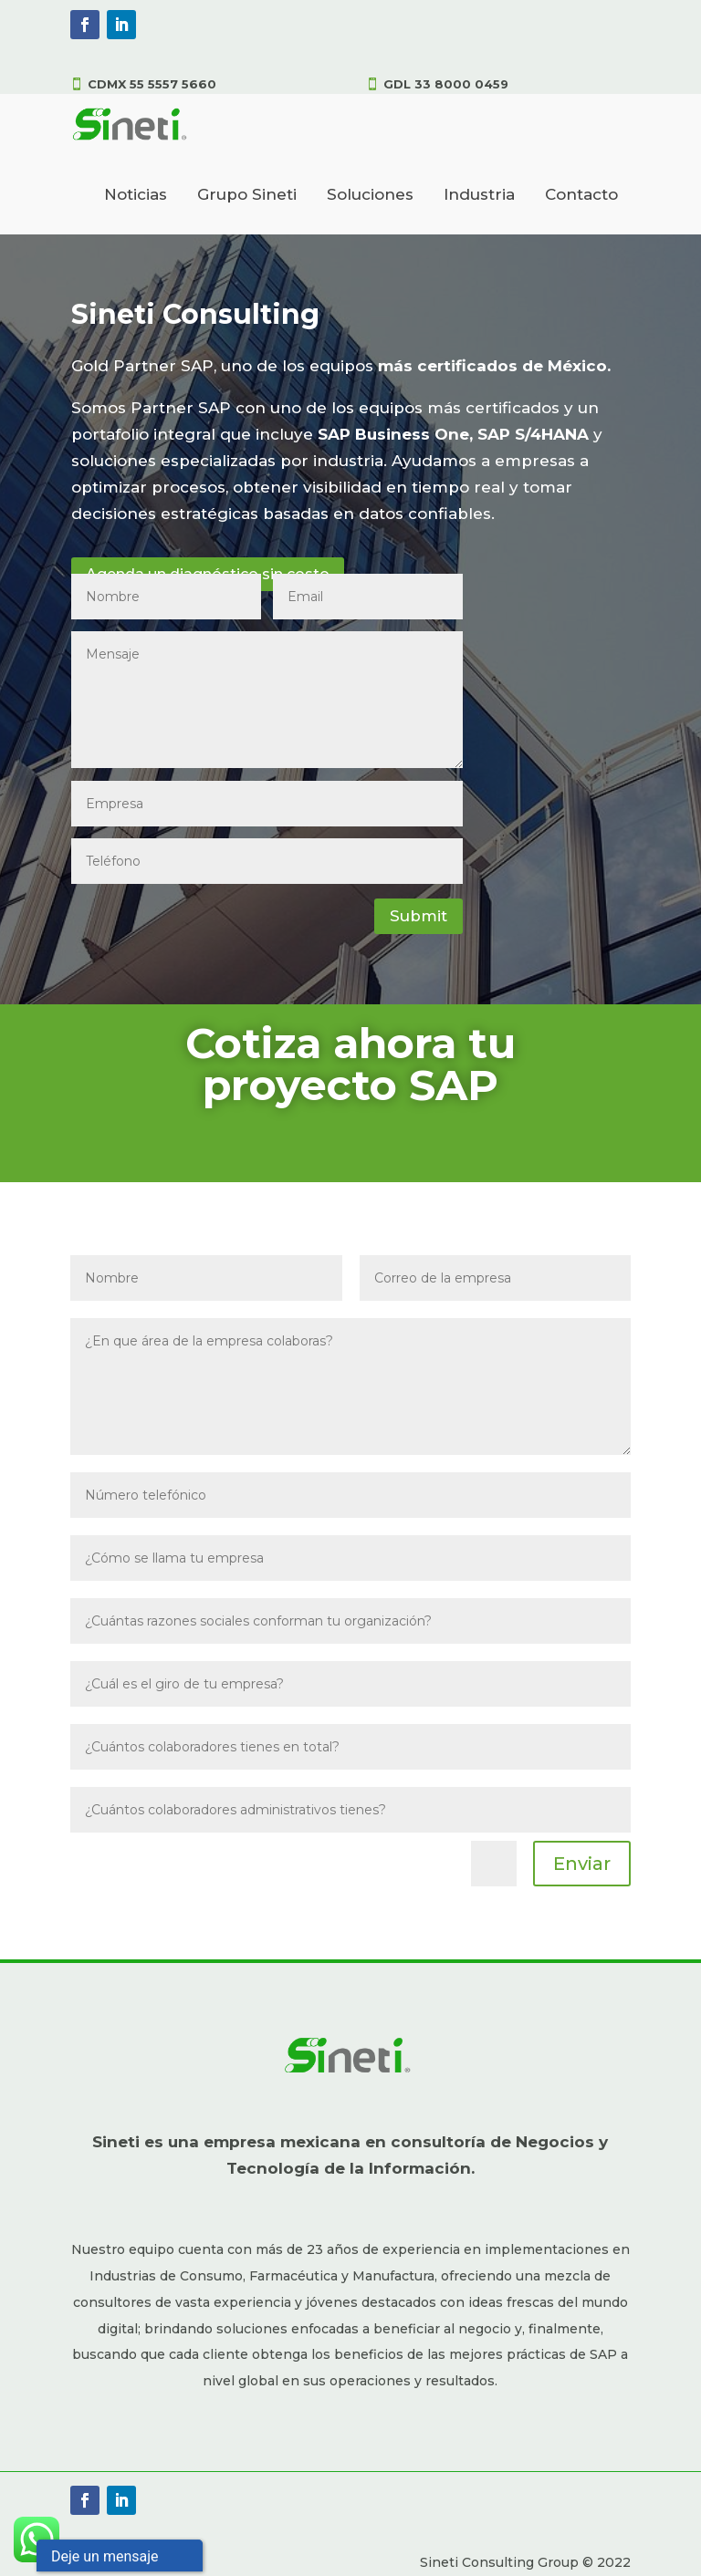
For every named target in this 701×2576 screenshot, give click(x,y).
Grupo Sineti (247, 194)
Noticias (135, 194)
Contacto (581, 194)
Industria (479, 194)
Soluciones (370, 194)
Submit (418, 916)
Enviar (582, 1864)
